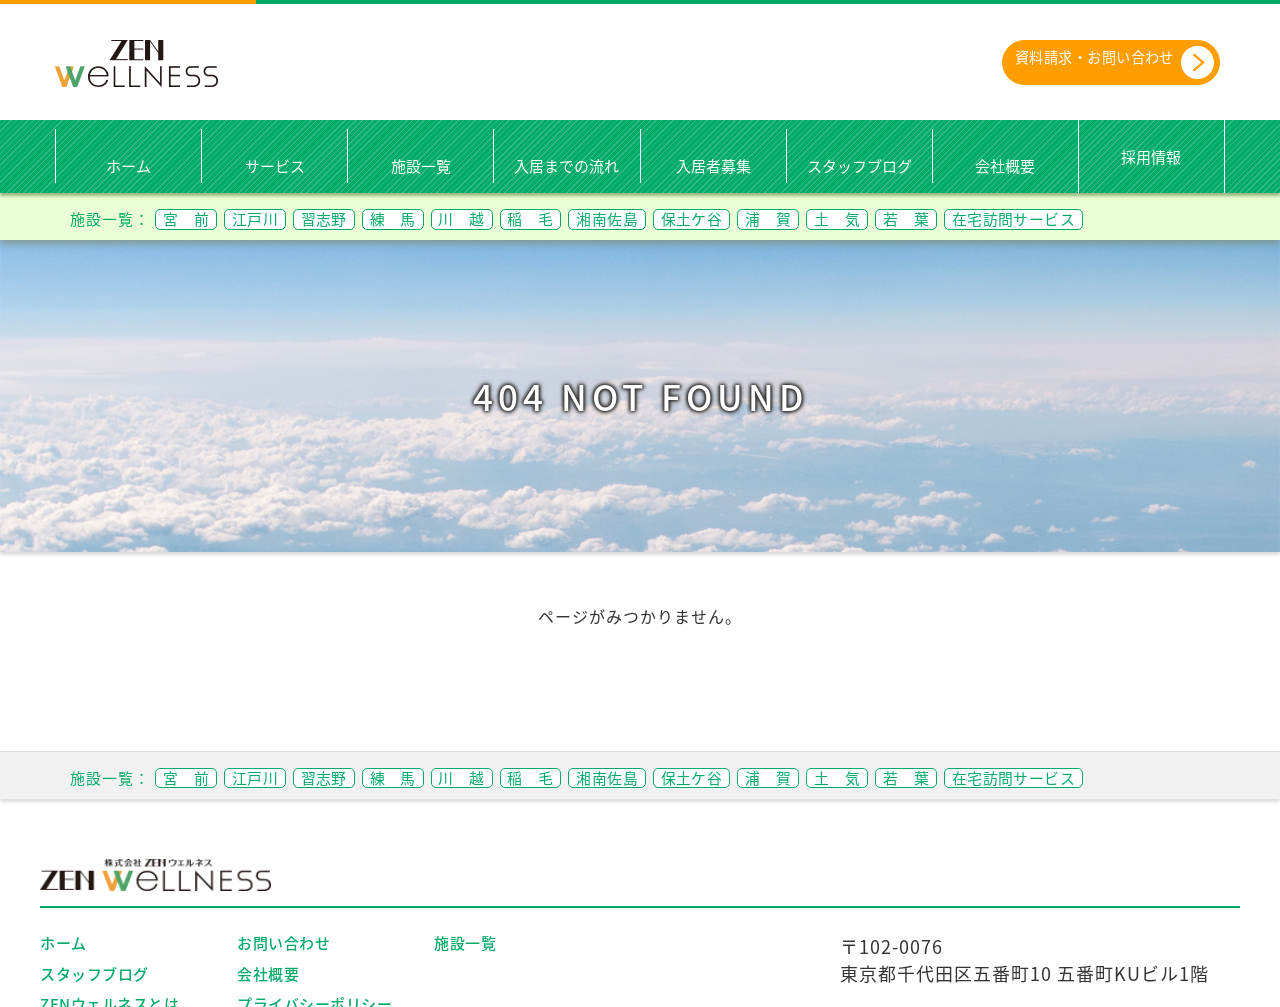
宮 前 (190, 218)
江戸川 (268, 218)
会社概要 (1005, 167)
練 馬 (424, 218)
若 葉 (1004, 218)
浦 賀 (848, 218)
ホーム (128, 167)
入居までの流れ (566, 167)
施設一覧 (421, 167)
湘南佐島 (667, 218)
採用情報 (1151, 157)
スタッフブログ (859, 167)
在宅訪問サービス (1125, 218)
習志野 (346, 218)
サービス (275, 167)
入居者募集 (713, 167)
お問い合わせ (283, 944)
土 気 (926, 218)
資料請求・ (1095, 62)
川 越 (502, 218)
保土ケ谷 (762, 218)
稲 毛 (580, 218)
